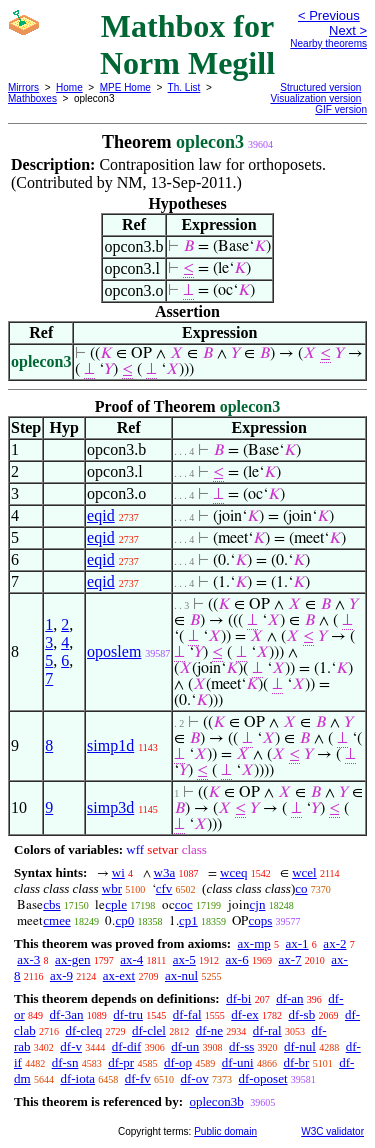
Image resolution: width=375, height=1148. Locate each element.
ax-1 (297, 943)
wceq (233, 872)
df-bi (238, 998)
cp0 (124, 920)
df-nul (300, 1046)
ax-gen (72, 959)
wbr (112, 888)
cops (260, 920)
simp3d (110, 807)
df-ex (244, 1014)
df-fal (187, 1014)
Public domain (225, 1131)
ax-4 (131, 959)
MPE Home (125, 87)
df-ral (267, 1030)
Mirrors (23, 87)
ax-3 (28, 959)
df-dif (127, 1046)
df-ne (209, 1030)
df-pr (121, 1062)
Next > (348, 30)
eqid (101, 515)
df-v (71, 1046)
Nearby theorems (328, 43)
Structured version (320, 87)
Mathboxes (32, 98)
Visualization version (315, 98)
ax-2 (334, 943)
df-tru (128, 1014)
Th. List (184, 87)
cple (116, 904)
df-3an (67, 1014)
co (301, 888)
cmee (56, 920)
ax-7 (289, 959)
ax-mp (254, 943)
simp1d (110, 745)
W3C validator (332, 1131)
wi (118, 872)
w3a (165, 872)
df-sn (65, 1062)
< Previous (329, 15)
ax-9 (61, 975)
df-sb (301, 1014)
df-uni (238, 1062)
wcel (304, 872)
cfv (164, 888)
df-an (289, 998)
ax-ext (119, 975)
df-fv (138, 1078)
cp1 (188, 920)
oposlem (114, 651)
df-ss (241, 1046)
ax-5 (184, 959)
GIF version (341, 109)
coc (184, 904)
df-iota (77, 1078)
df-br (296, 1062)
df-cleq (83, 1030)
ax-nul (181, 975)
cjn (258, 904)
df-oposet (262, 1078)
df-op (178, 1062)
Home (69, 87)
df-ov (195, 1078)
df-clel (149, 1030)
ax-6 (237, 959)
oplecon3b (216, 1101)
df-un (185, 1046)
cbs (51, 904)
